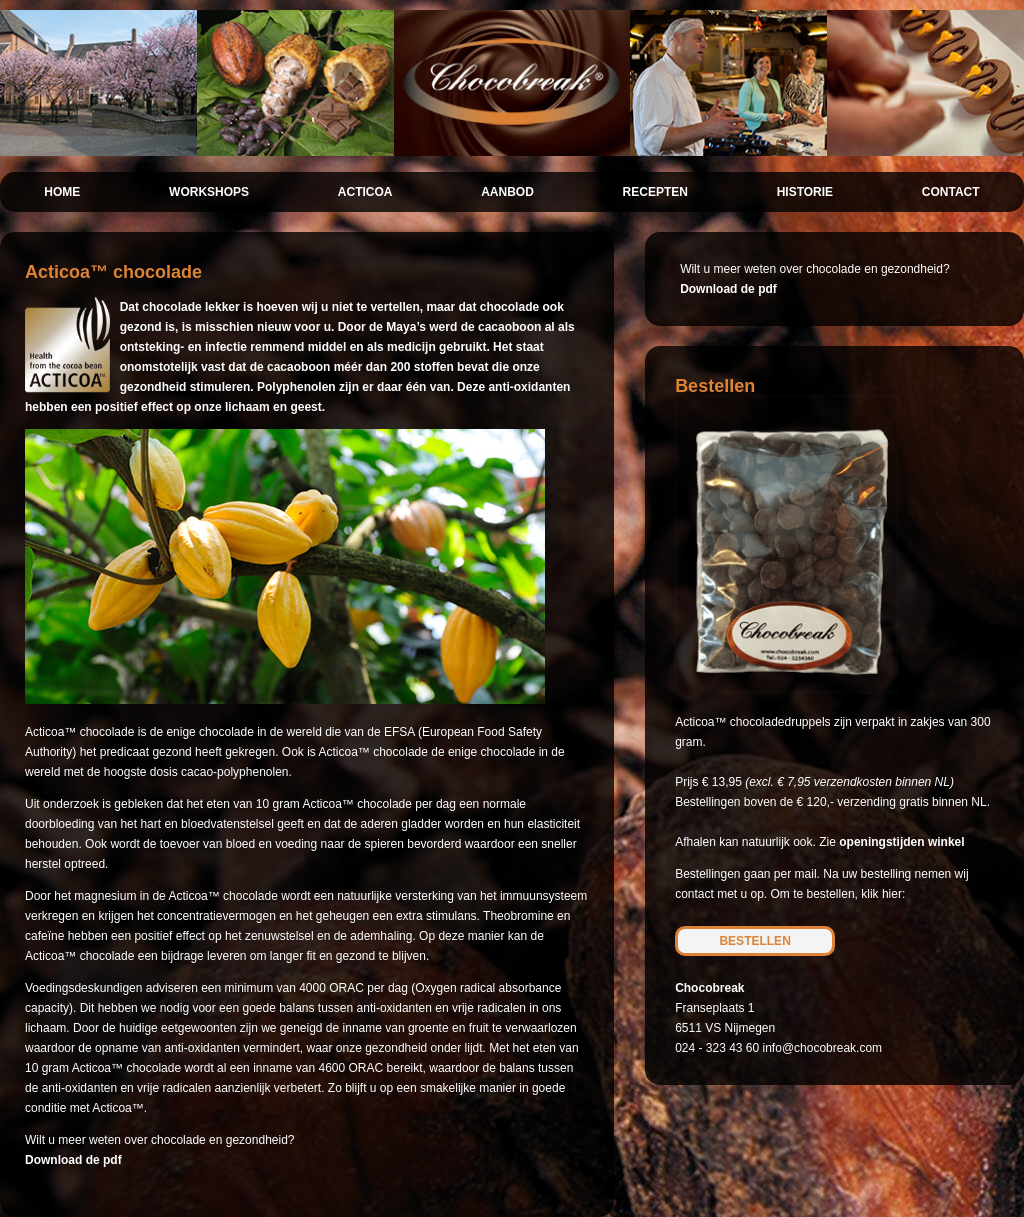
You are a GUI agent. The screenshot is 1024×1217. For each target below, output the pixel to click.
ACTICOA (365, 192)
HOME (62, 192)
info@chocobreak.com (823, 1048)
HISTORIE (805, 192)
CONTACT (951, 192)
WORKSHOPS (209, 192)
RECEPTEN (655, 192)
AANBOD (507, 192)
